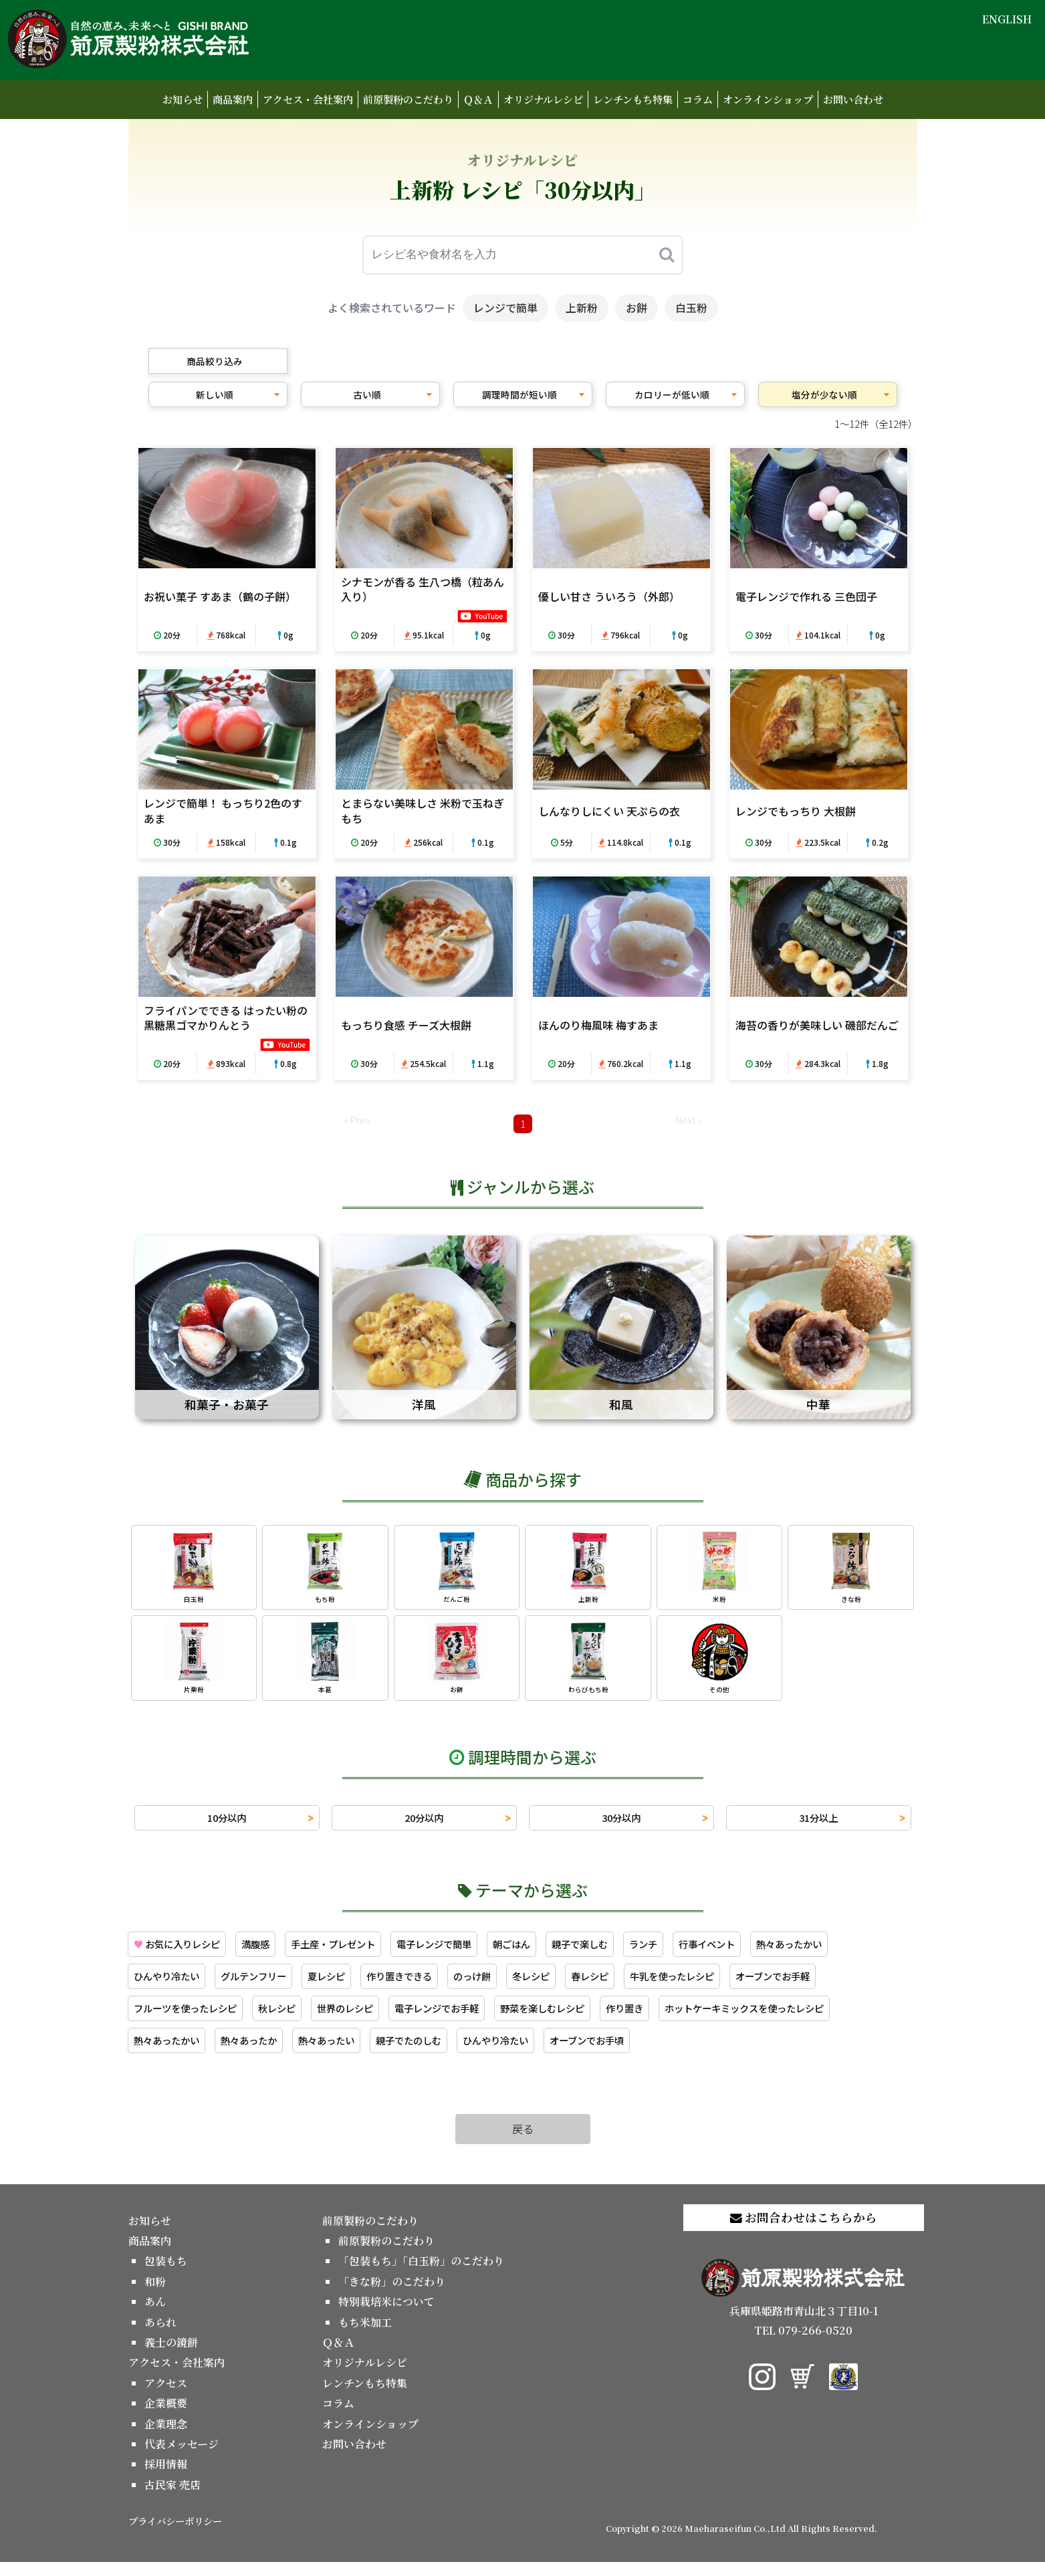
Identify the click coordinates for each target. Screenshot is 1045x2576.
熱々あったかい (858, 1952)
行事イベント (767, 1952)
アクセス (165, 2396)
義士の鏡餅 (171, 2355)
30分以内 (621, 1825)
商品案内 (233, 99)
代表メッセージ (181, 2457)
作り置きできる (427, 1986)
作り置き (679, 2020)
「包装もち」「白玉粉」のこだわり (421, 2274)
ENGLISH (1007, 19)
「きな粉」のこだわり (391, 2295)
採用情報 (165, 2478)
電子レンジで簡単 (468, 1952)
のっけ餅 (508, 1986)
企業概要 (165, 2416)
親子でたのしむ (438, 2053)
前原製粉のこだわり (408, 99)
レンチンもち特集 (633, 99)
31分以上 (818, 1825)
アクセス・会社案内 (308, 99)
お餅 (636, 308)
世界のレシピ (369, 2020)
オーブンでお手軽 (839, 1986)
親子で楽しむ (628, 1952)
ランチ (698, 1952)
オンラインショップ (768, 99)
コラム (698, 99)
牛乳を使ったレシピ (727, 1986)
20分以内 (424, 1825)
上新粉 (582, 308)
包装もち (165, 2274)
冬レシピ (572, 1986)
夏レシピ (347, 1986)
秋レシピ (294, 2020)
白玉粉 (691, 308)
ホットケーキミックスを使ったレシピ (813, 2020)
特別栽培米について (386, 2315)
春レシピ (636, 1986)
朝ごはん (553, 1952)
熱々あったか (262, 2053)
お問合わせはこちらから (803, 2230)
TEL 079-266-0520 (803, 2343)
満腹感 (270, 1952)
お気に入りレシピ (183, 1952)
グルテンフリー (267, 1986)
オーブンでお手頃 (636, 2053)
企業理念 (165, 2437)
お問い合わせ (853, 99)
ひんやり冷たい (171, 1986)
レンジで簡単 (505, 308)
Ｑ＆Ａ (478, 99)
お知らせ (182, 99)
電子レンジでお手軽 (471, 2020)
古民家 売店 (172, 2498)
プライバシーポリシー (175, 2534)
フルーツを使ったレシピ (192, 2020)
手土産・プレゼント (356, 1952)
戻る (523, 2142)
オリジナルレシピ (543, 99)
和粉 (155, 2295)
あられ (160, 2335)
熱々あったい (348, 2053)
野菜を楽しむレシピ (588, 2020)
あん (155, 2315)
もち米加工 (365, 2335)
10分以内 (227, 1825)
